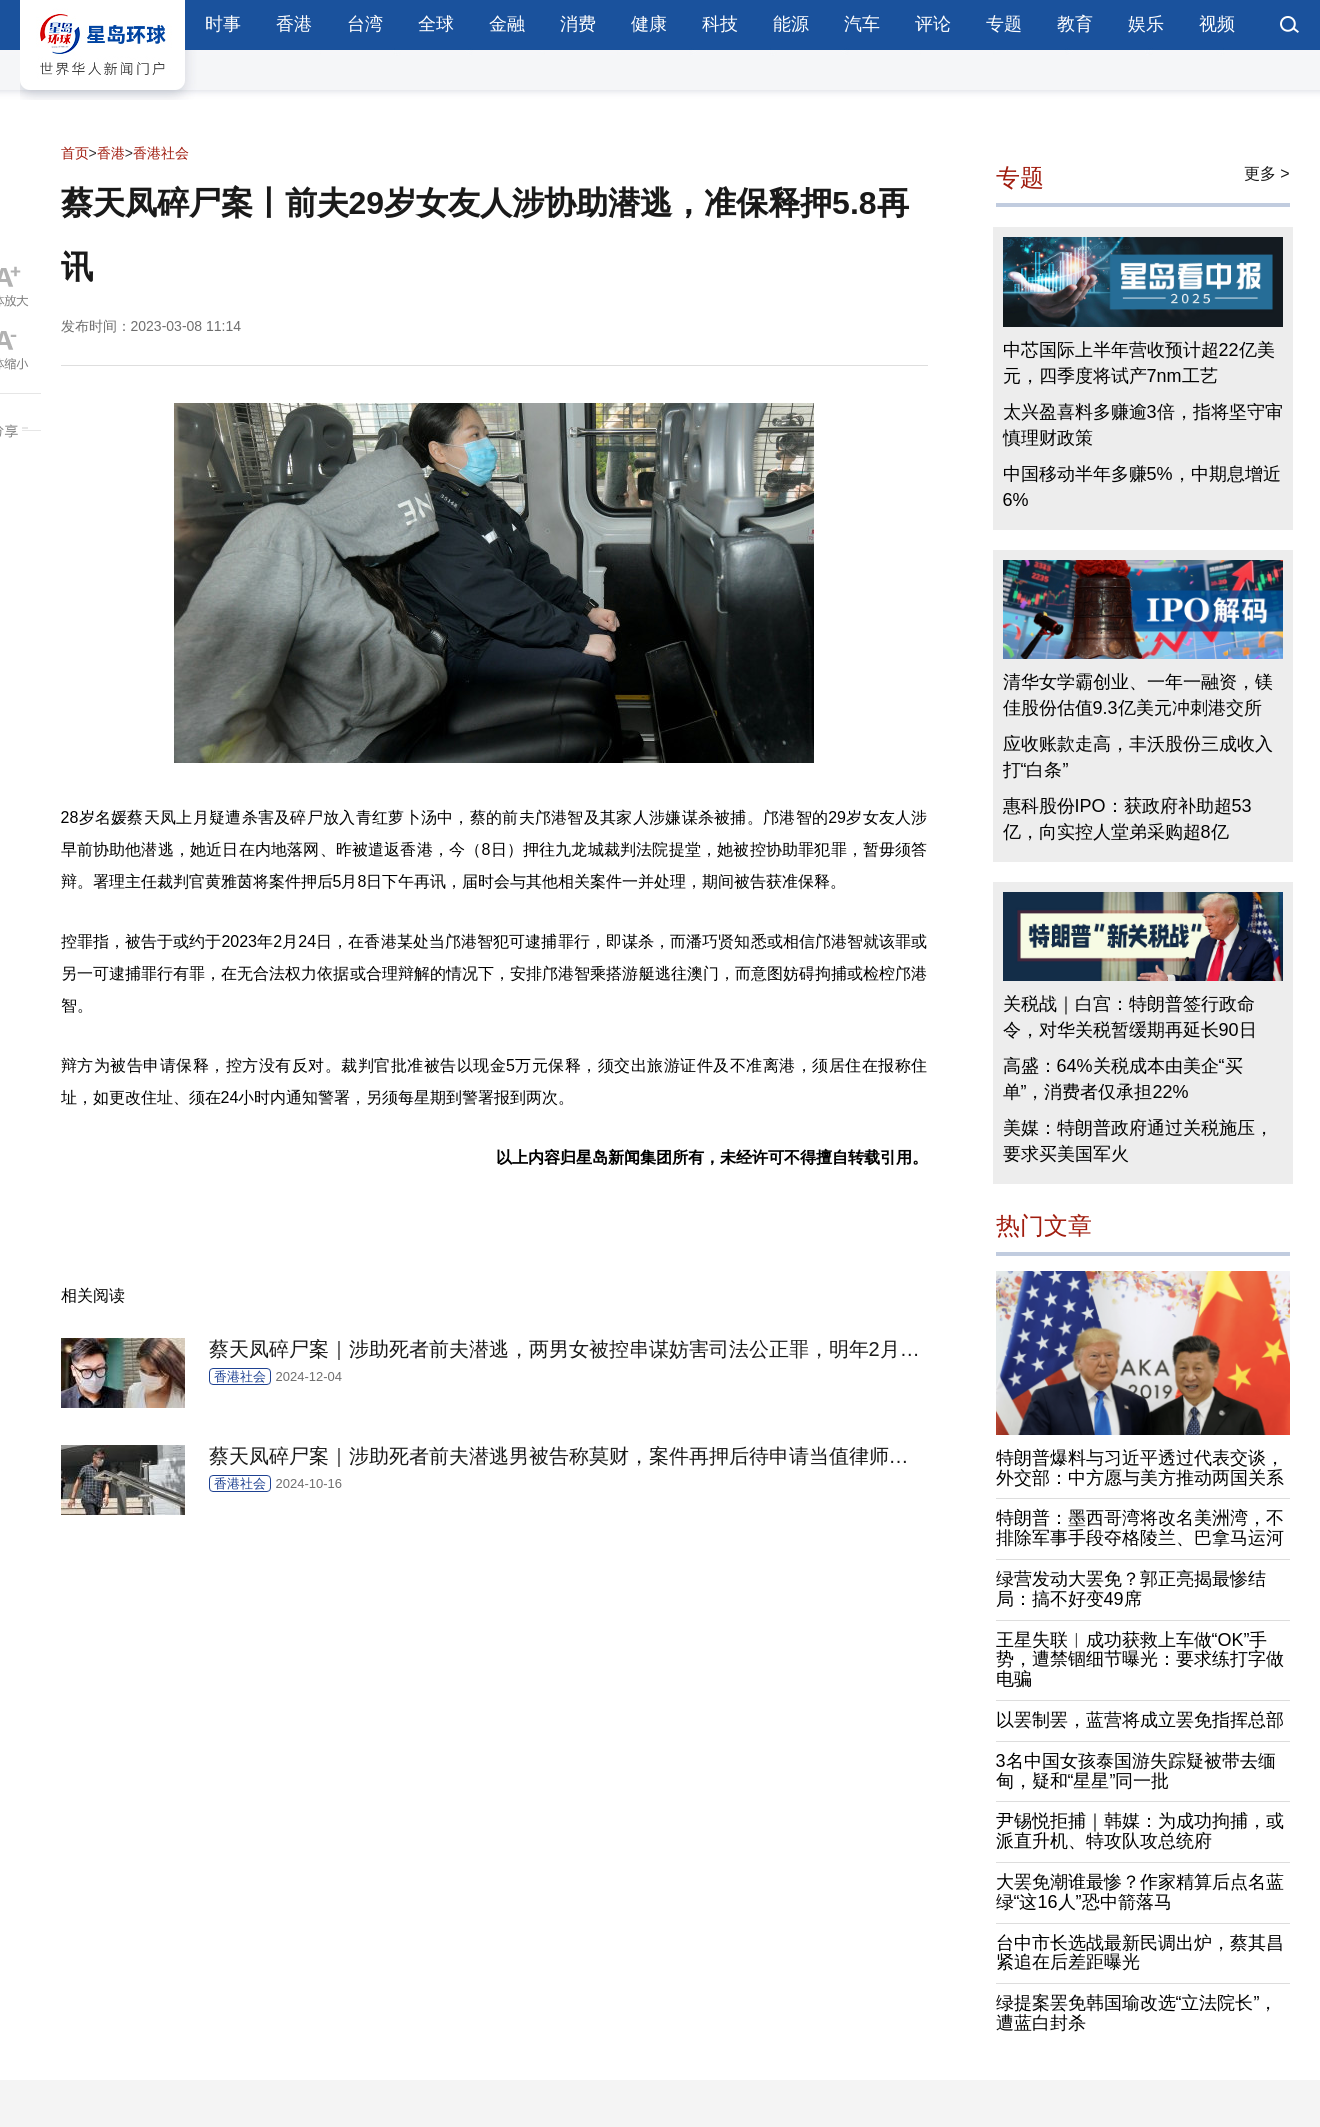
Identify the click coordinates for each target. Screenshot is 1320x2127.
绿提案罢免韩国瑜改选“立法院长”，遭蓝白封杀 (1137, 2013)
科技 (720, 24)
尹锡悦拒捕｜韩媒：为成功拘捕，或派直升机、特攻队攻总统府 (1140, 1831)
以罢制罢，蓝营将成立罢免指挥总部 (1140, 1720)
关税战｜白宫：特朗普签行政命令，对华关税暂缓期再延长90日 (1130, 1017)
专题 (1004, 24)
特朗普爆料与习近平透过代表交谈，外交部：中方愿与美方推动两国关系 (1140, 1468)
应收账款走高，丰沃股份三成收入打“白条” (1138, 757)
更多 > (1267, 173)
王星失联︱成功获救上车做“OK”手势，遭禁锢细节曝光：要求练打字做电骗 (1140, 1660)
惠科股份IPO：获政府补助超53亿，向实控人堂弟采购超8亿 (1127, 819)
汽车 (862, 24)
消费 (578, 24)
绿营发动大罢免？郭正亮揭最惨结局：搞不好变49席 (1131, 1589)
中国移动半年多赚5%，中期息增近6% (1142, 487)
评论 (933, 24)
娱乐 (1146, 24)
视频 (1217, 24)
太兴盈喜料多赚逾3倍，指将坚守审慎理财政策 (1143, 425)
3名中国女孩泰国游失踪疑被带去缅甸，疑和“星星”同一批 (1136, 1771)
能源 (791, 24)
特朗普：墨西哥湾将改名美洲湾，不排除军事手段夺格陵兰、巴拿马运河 (1140, 1528)
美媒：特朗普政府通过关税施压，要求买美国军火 (1138, 1141)
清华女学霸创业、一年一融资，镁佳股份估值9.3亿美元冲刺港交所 (1138, 695)
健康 (649, 24)
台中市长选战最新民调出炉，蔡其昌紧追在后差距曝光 (1140, 1953)
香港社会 (161, 153)
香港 (294, 24)
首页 (75, 153)
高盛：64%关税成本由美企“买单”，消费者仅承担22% (1123, 1079)
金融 (507, 24)
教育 (1075, 24)
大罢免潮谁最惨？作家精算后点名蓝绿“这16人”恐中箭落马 (1140, 1892)
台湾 (365, 24)
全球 (436, 24)
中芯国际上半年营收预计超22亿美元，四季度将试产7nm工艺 (1139, 363)
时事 (223, 24)
